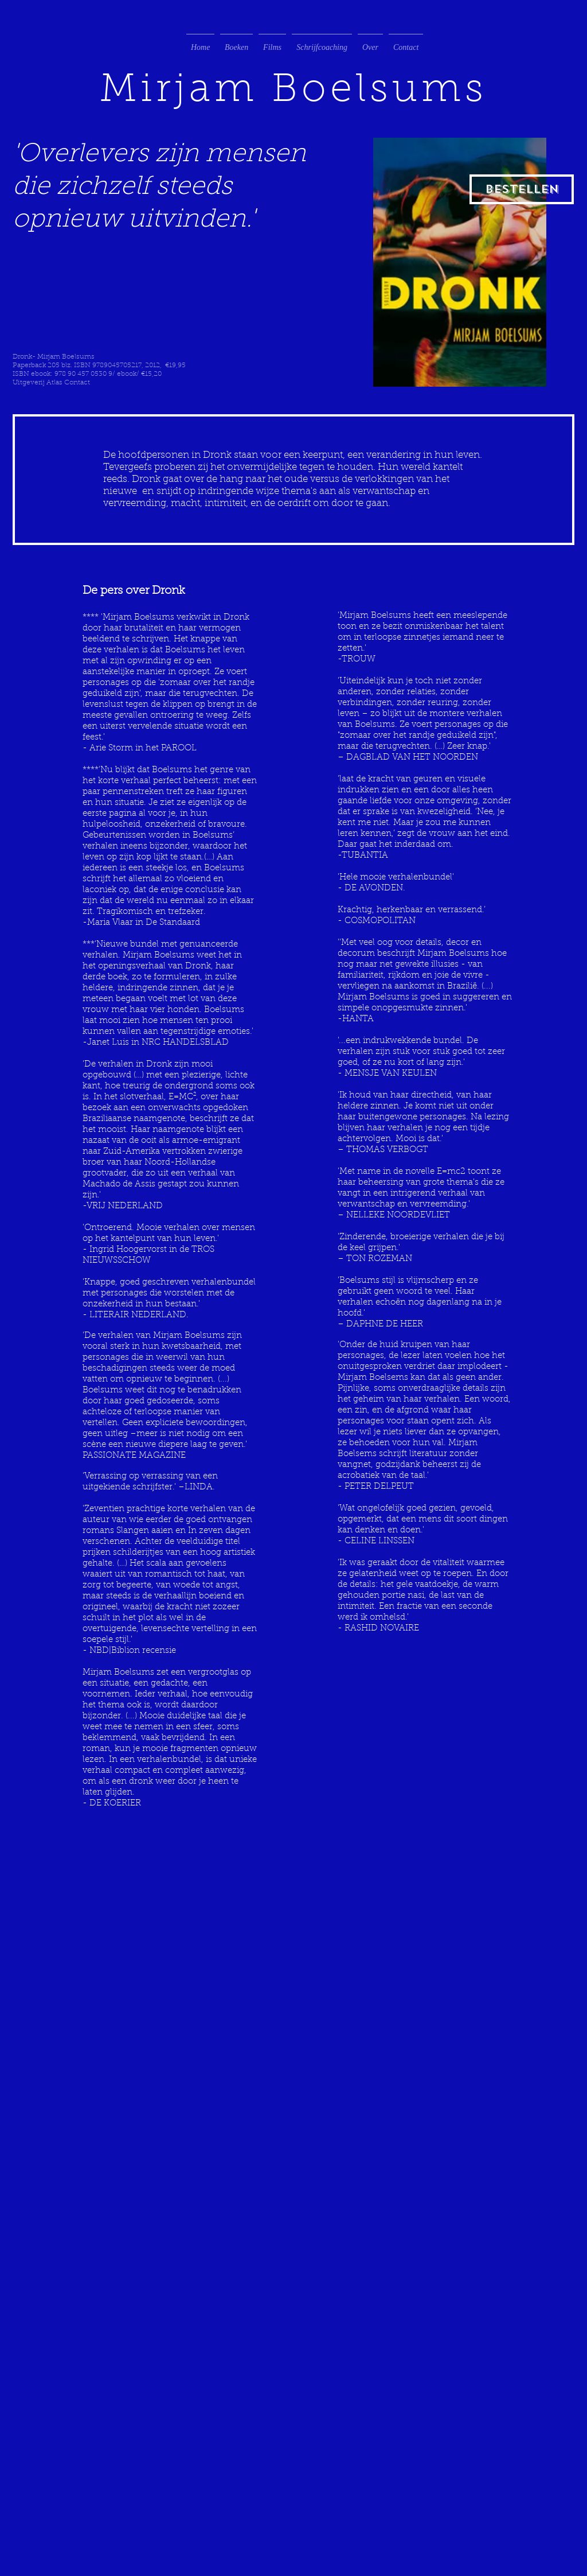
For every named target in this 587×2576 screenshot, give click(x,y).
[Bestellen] (521, 189)
